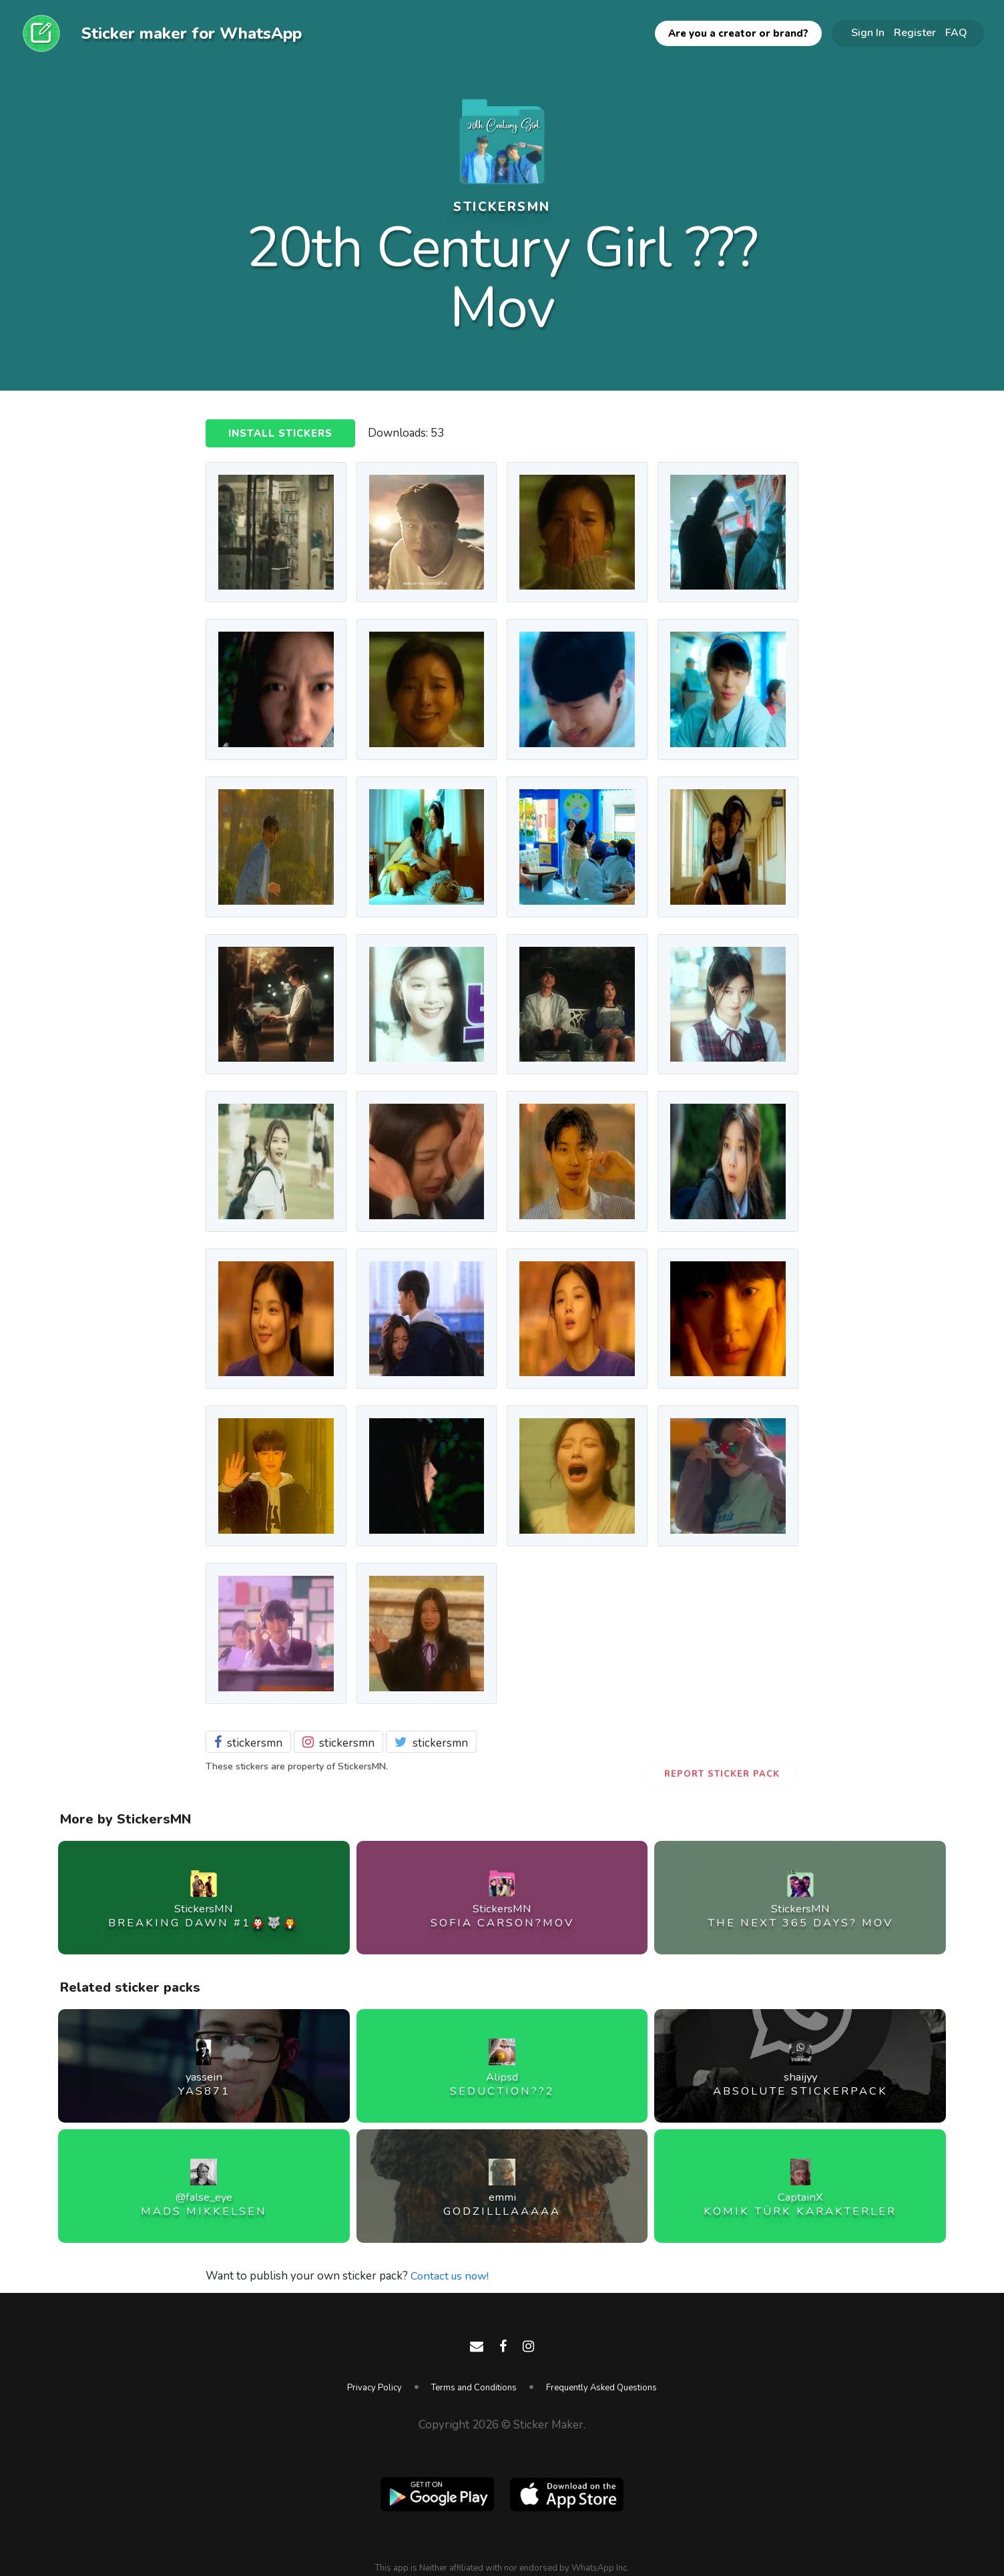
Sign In (868, 32)
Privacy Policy (374, 2388)
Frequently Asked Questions (601, 2388)
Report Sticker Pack (722, 1774)
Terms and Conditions (474, 2388)
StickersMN (502, 206)
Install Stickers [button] (280, 434)
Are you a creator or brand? (738, 33)
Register (915, 32)
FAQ (956, 32)
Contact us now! (451, 2276)
